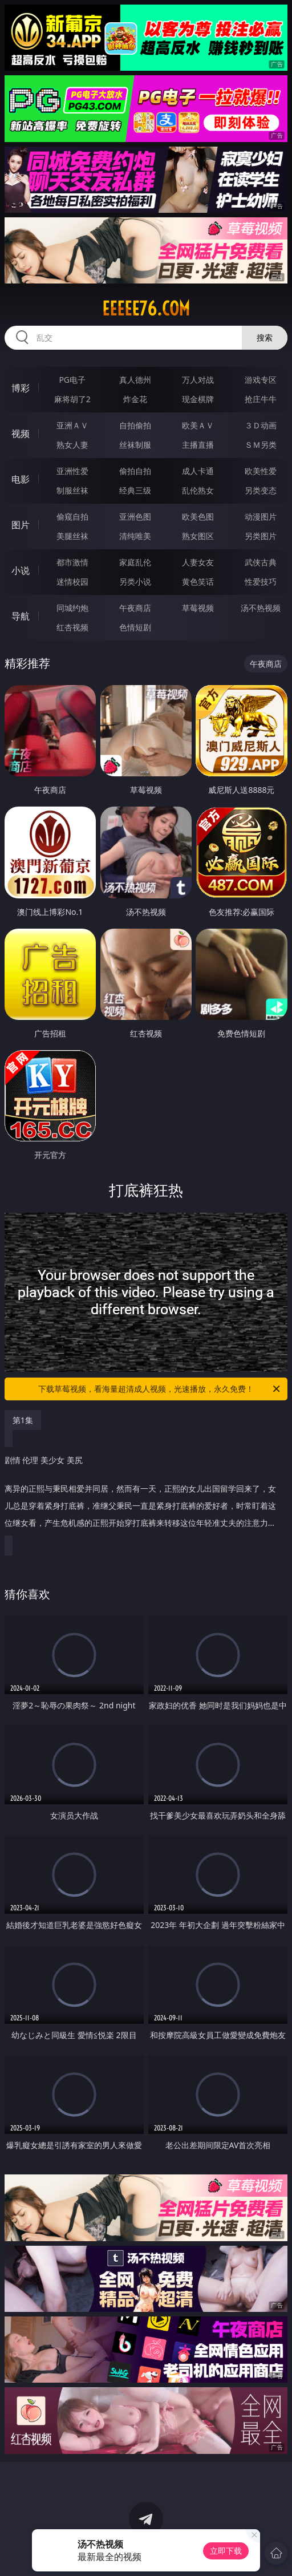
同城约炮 (72, 607)
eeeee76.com (146, 308)
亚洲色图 (135, 516)
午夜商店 (135, 607)
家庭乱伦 (135, 562)
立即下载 (226, 2550)
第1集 (23, 1420)
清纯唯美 (135, 535)
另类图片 (261, 535)
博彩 (20, 388)
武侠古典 (261, 562)
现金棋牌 (198, 399)
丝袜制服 (135, 444)
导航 (20, 616)
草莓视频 (198, 607)
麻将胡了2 (72, 399)
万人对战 (198, 379)
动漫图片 (261, 516)
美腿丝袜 (72, 535)
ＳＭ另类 (261, 444)
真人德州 (135, 379)
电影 (20, 479)
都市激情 (72, 562)
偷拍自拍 (135, 470)
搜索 (265, 337)
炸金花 (135, 399)
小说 (20, 570)
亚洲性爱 (72, 470)
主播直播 (198, 444)
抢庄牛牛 (261, 399)
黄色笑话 (198, 581)
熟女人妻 (72, 444)
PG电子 (72, 379)
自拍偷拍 (135, 425)
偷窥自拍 (72, 516)
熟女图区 (198, 535)
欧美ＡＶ (198, 425)
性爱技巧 (261, 581)
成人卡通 (198, 470)
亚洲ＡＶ (72, 425)
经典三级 (135, 490)
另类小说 (135, 581)
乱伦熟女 (198, 490)
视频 (20, 433)
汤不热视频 (261, 607)
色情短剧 (135, 627)
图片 (20, 525)
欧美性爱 (261, 470)
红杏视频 (72, 627)
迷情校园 (72, 581)
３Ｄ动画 (261, 425)
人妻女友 (198, 562)
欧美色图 (198, 516)
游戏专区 (261, 379)
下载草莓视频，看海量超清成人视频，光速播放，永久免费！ (160, 1389)
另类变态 (261, 490)
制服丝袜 (72, 490)
